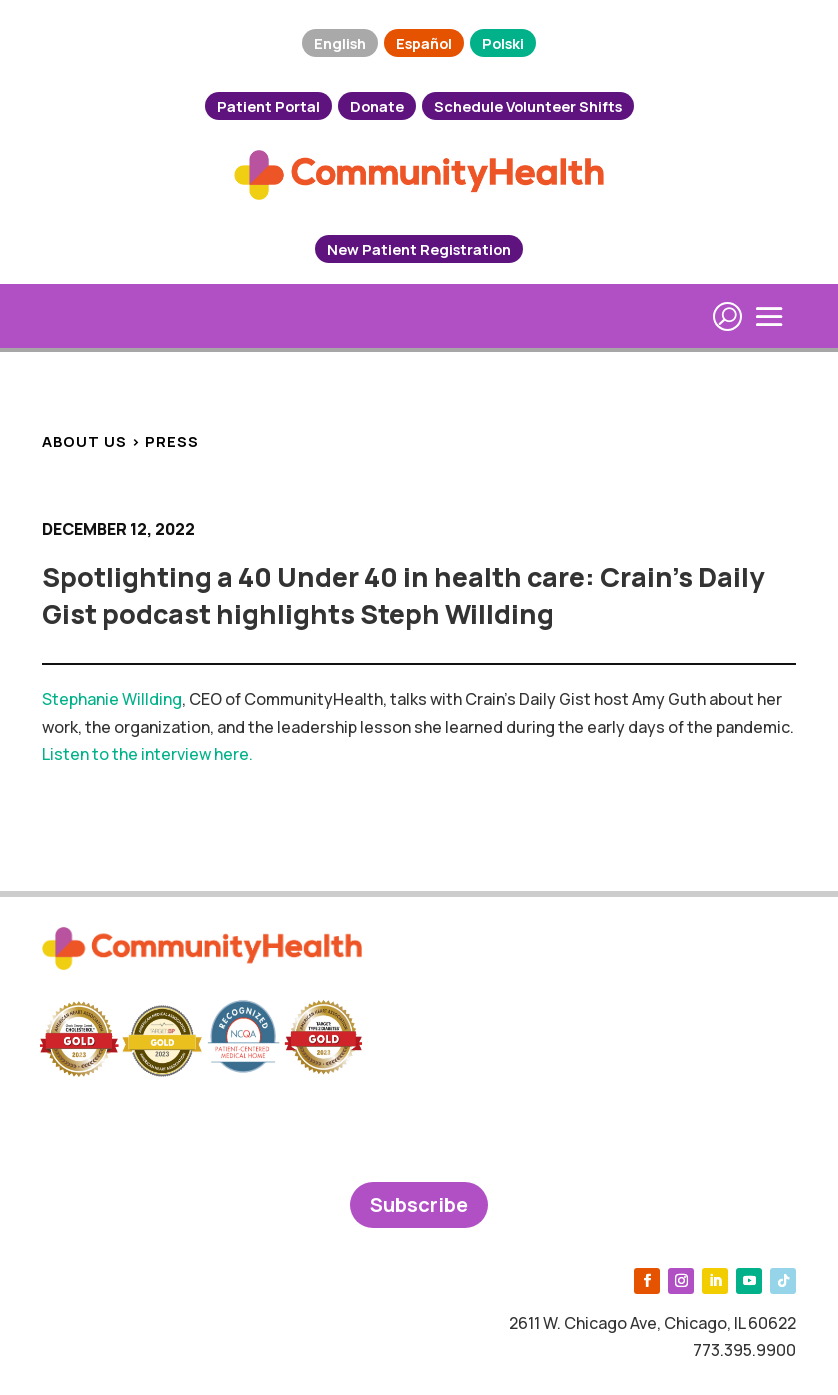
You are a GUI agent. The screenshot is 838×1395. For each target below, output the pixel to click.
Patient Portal (268, 106)
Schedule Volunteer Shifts (528, 106)
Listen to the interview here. (147, 754)
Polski (503, 43)
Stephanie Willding (112, 699)
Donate (377, 106)
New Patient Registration (419, 249)
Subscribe (419, 1204)
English (340, 43)
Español (424, 43)
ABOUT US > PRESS (120, 441)
